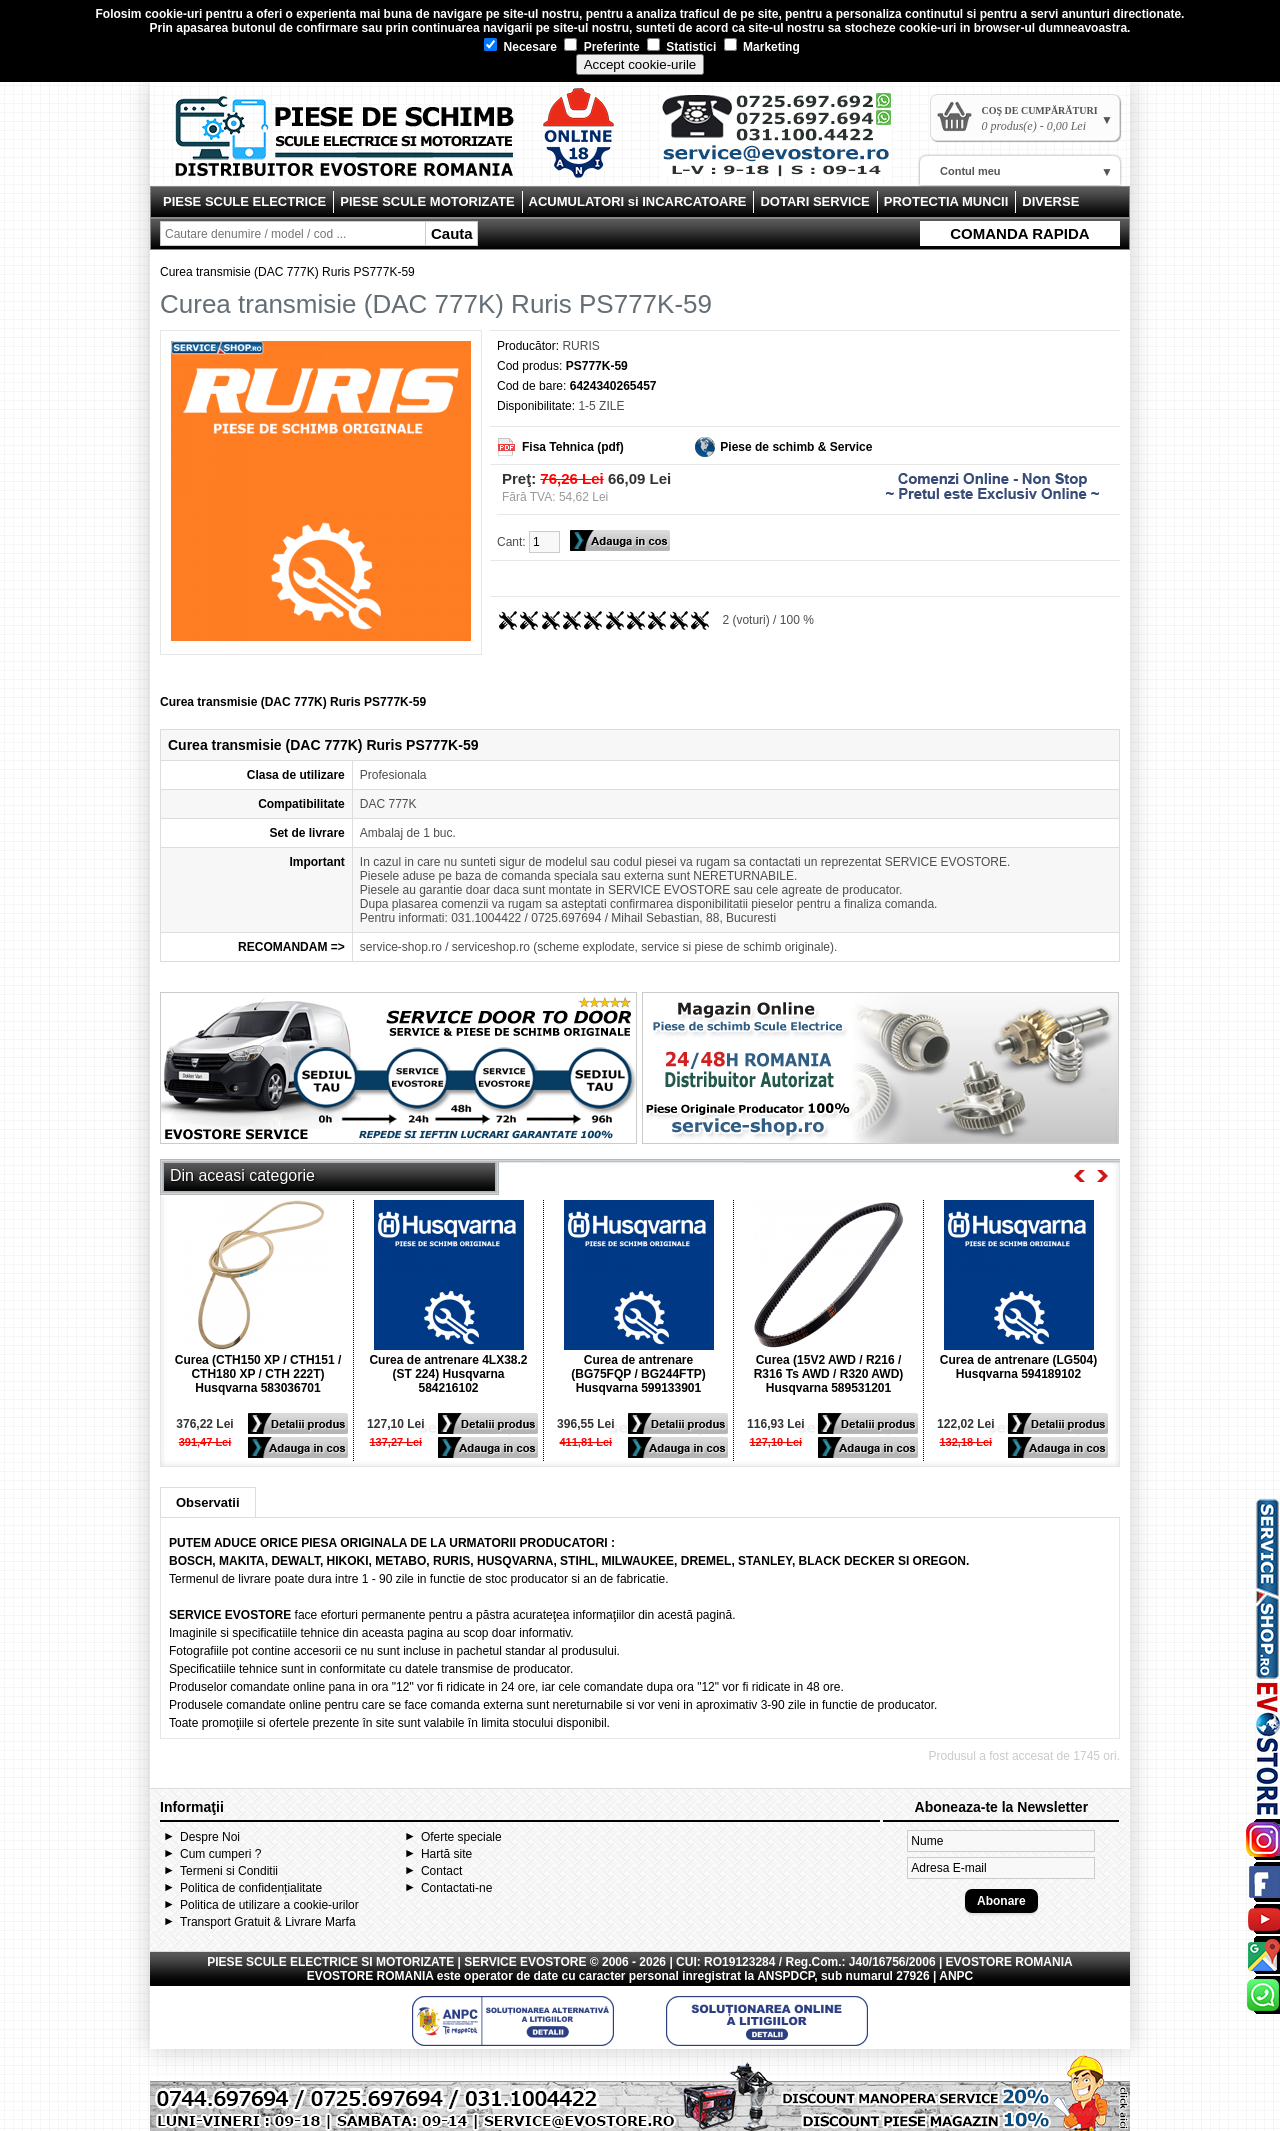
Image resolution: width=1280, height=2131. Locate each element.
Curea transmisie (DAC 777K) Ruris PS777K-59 (287, 272)
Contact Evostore (786, 142)
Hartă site (446, 1854)
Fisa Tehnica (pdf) (573, 447)
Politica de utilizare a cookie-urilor (269, 1905)
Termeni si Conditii (229, 1871)
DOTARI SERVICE (814, 201)
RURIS (580, 346)
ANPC (956, 1976)
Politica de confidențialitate (251, 1888)
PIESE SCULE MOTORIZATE (427, 201)
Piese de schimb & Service (796, 447)
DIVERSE (1050, 201)
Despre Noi (210, 1837)
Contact (441, 1871)
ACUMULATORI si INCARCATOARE (638, 201)
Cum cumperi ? (220, 1854)
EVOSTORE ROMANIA (370, 1976)
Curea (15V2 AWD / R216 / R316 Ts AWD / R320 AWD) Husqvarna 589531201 (829, 1374)
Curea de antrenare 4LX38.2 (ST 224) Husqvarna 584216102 (448, 1374)
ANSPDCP (785, 1976)
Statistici (681, 47)
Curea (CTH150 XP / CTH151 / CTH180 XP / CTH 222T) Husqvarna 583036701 (258, 1374)
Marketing (762, 47)
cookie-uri (173, 14)
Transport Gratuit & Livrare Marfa (268, 1922)
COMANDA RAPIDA (1019, 233)
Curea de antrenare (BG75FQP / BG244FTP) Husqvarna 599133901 (638, 1374)
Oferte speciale (461, 1837)
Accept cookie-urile (640, 64)
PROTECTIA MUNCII (946, 201)
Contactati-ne (456, 1888)
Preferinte (601, 47)
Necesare (520, 47)
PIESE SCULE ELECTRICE (244, 201)
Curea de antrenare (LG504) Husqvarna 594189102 (1018, 1367)
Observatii (208, 1502)
